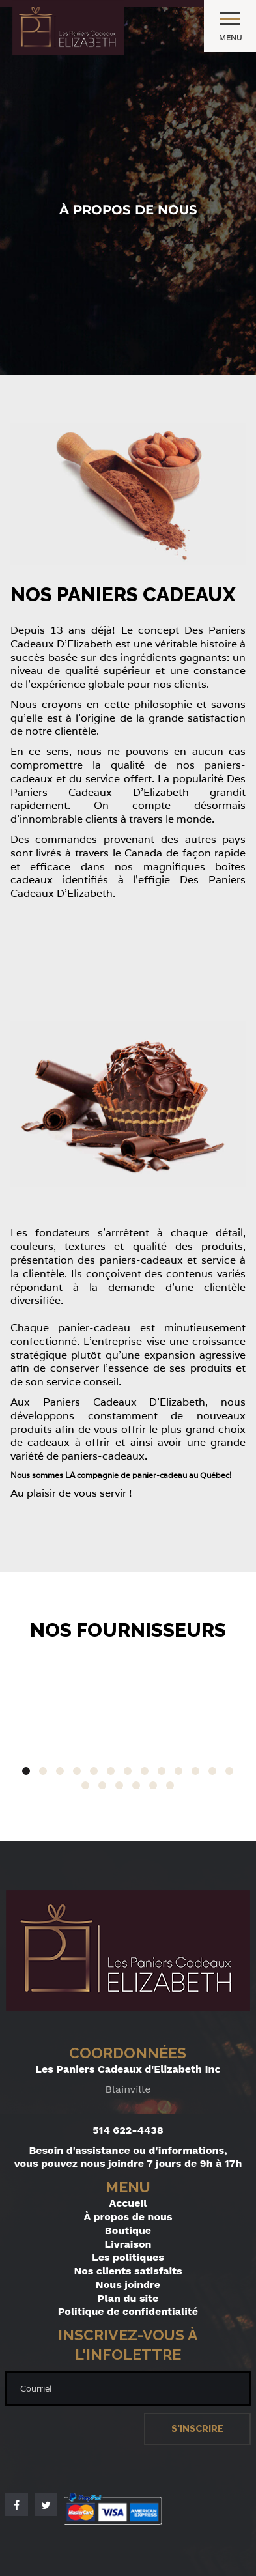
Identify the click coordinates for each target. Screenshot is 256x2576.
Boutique (128, 2230)
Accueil (128, 2203)
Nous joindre (128, 2284)
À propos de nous (128, 2217)
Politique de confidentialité (128, 2311)
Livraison (128, 2244)
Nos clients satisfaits (128, 2271)
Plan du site (128, 2298)
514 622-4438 (128, 2130)
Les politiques (128, 2257)
